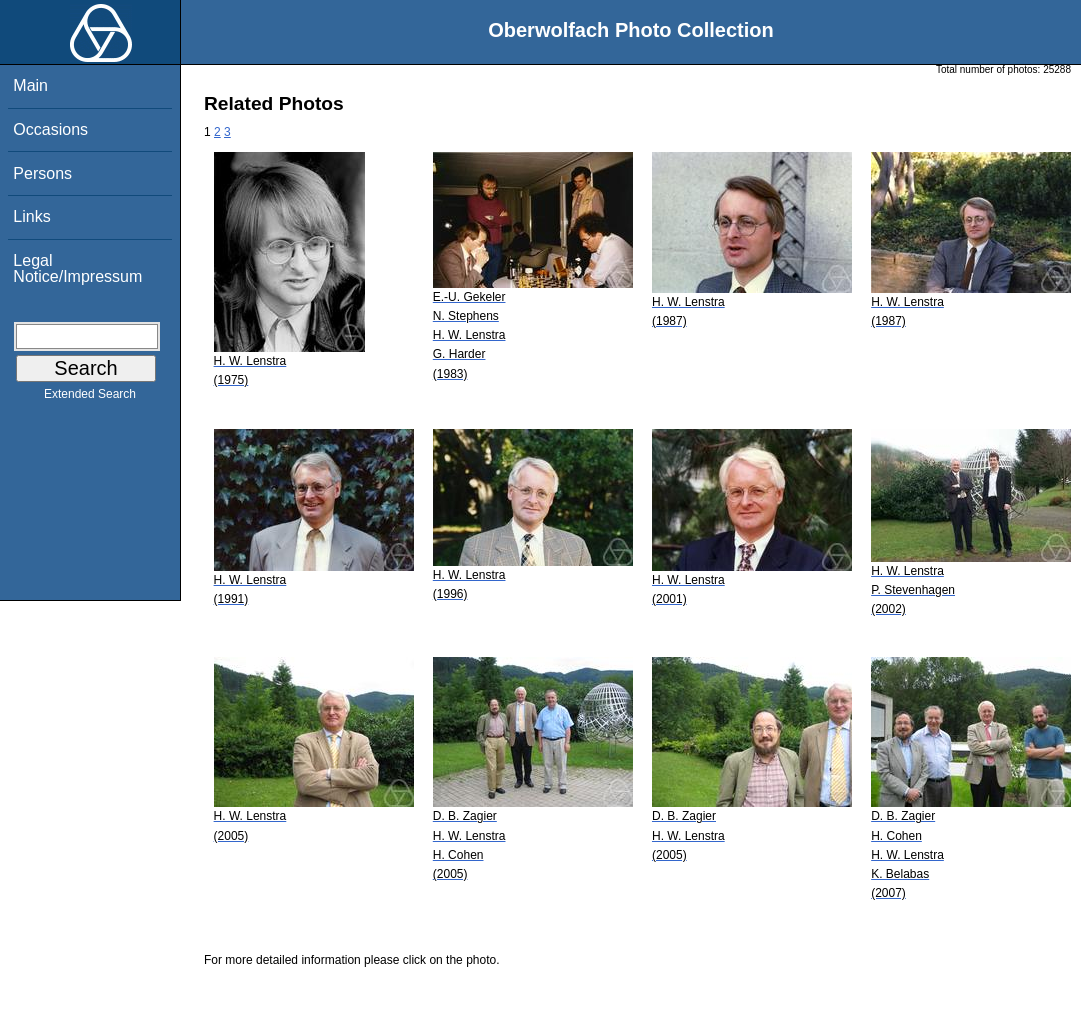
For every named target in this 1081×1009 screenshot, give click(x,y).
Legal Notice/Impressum (77, 268)
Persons (42, 173)
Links (31, 216)
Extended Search (90, 398)
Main (30, 85)
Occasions (50, 129)
